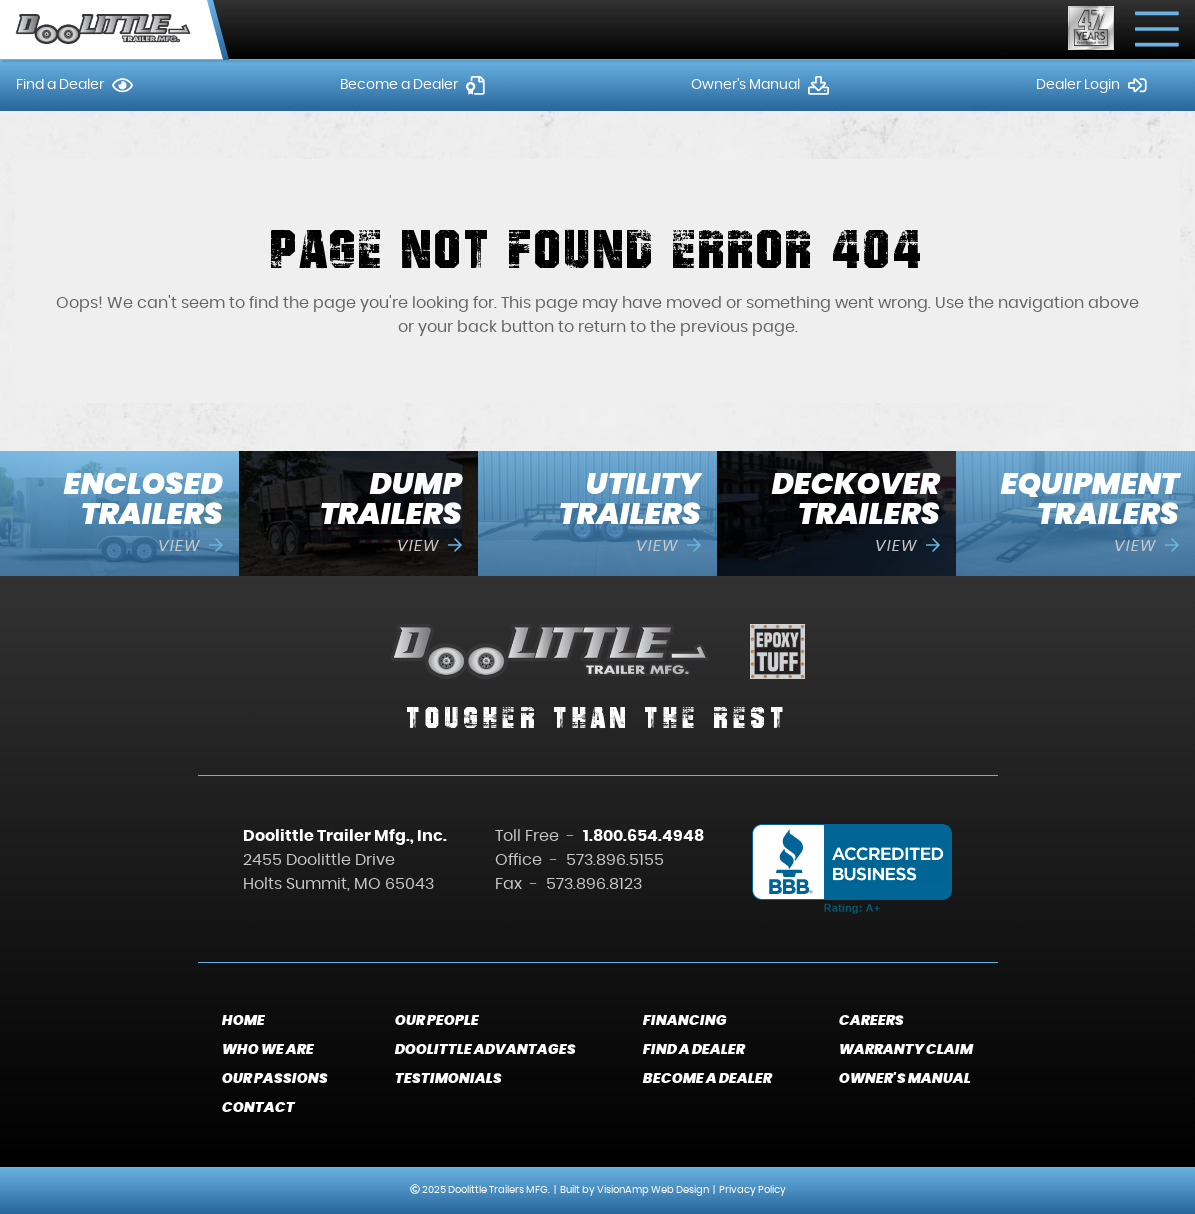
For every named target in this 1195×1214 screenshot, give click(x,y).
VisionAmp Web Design (653, 1190)
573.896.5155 (615, 860)
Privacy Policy (752, 1190)
